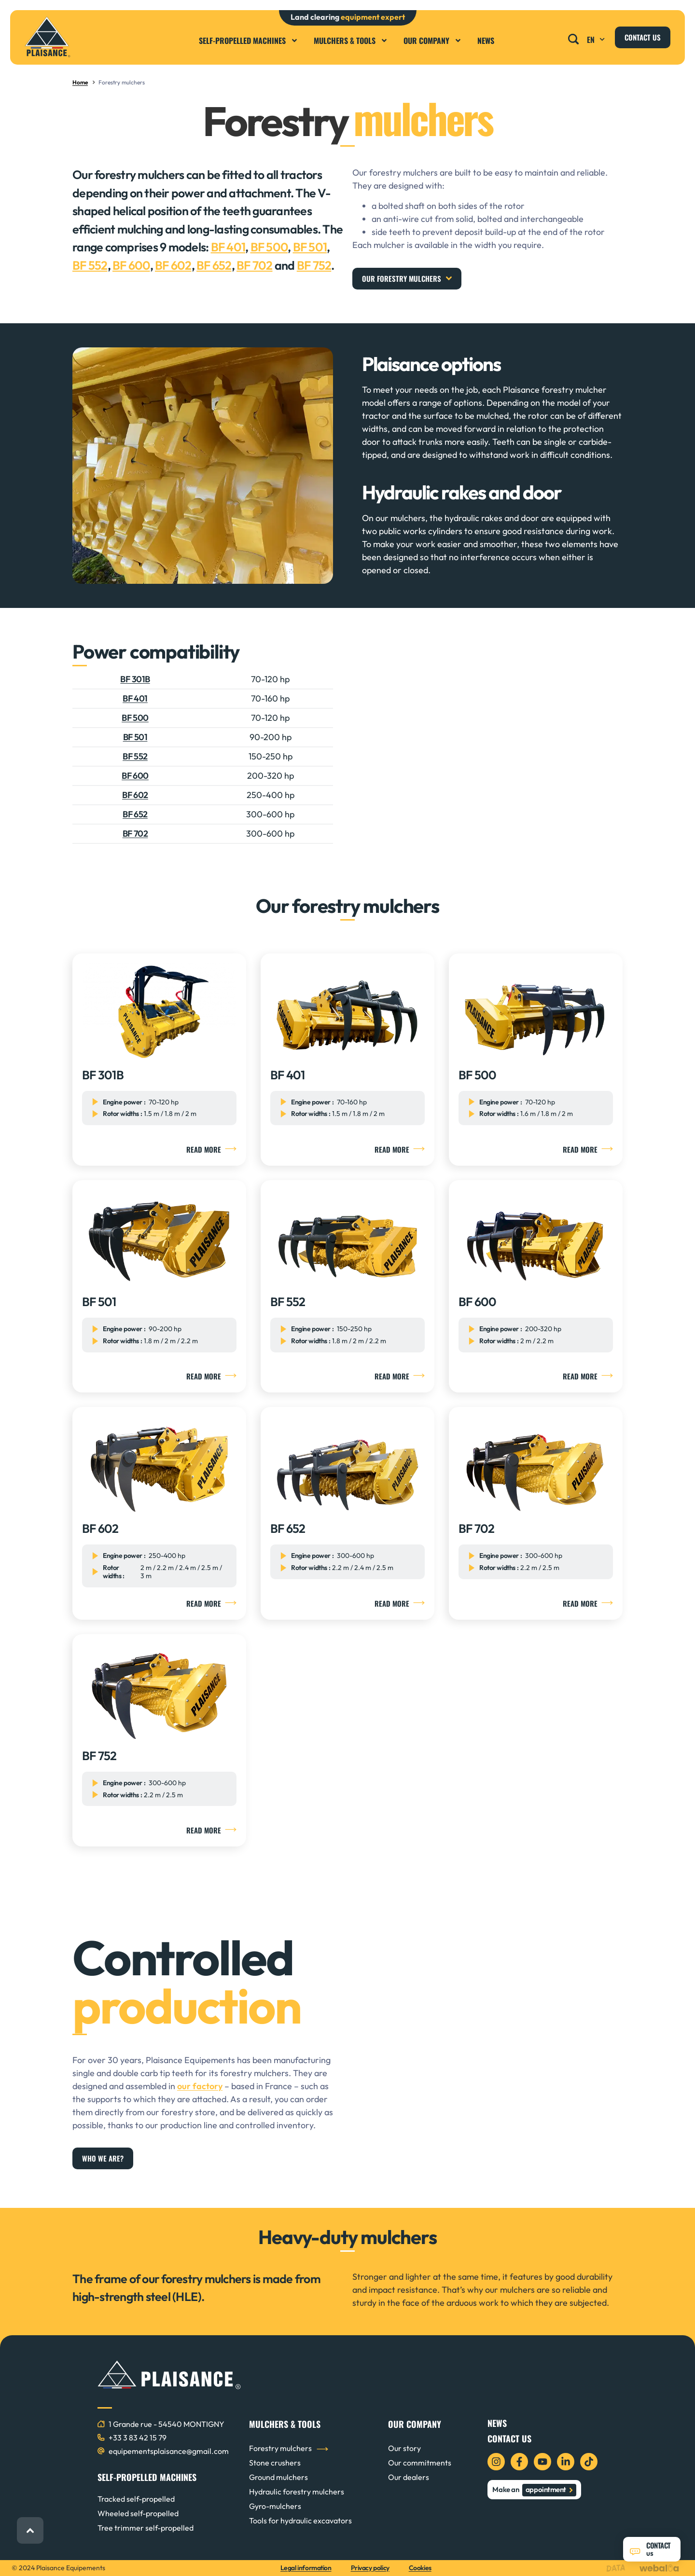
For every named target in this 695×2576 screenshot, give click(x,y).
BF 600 (131, 265)
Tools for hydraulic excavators (300, 2520)
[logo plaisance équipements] (47, 37)
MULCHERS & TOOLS (284, 2424)
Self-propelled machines (248, 40)
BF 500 (269, 247)
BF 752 (314, 265)
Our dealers (408, 2477)
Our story (404, 2448)
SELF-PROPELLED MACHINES (146, 2477)
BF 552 (90, 265)
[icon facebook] (519, 2461)
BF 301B (135, 679)
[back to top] (30, 2530)
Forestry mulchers (280, 2448)
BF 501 (310, 247)
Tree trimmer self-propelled (145, 2528)
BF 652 (214, 265)
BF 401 (228, 247)
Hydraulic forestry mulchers (296, 2491)
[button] (573, 36)
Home (80, 82)
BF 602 (173, 265)
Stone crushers (275, 2462)
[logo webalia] (661, 2568)
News (485, 40)
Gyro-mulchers (275, 2506)
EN (597, 39)
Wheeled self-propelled (138, 2513)
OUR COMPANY (414, 2424)
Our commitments (419, 2462)
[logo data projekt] (618, 2568)
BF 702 (254, 265)
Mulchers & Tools (351, 40)
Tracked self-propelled (136, 2499)
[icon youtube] (542, 2461)
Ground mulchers (278, 2477)
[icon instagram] (496, 2461)
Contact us (509, 2438)
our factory (199, 2086)
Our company (432, 40)
